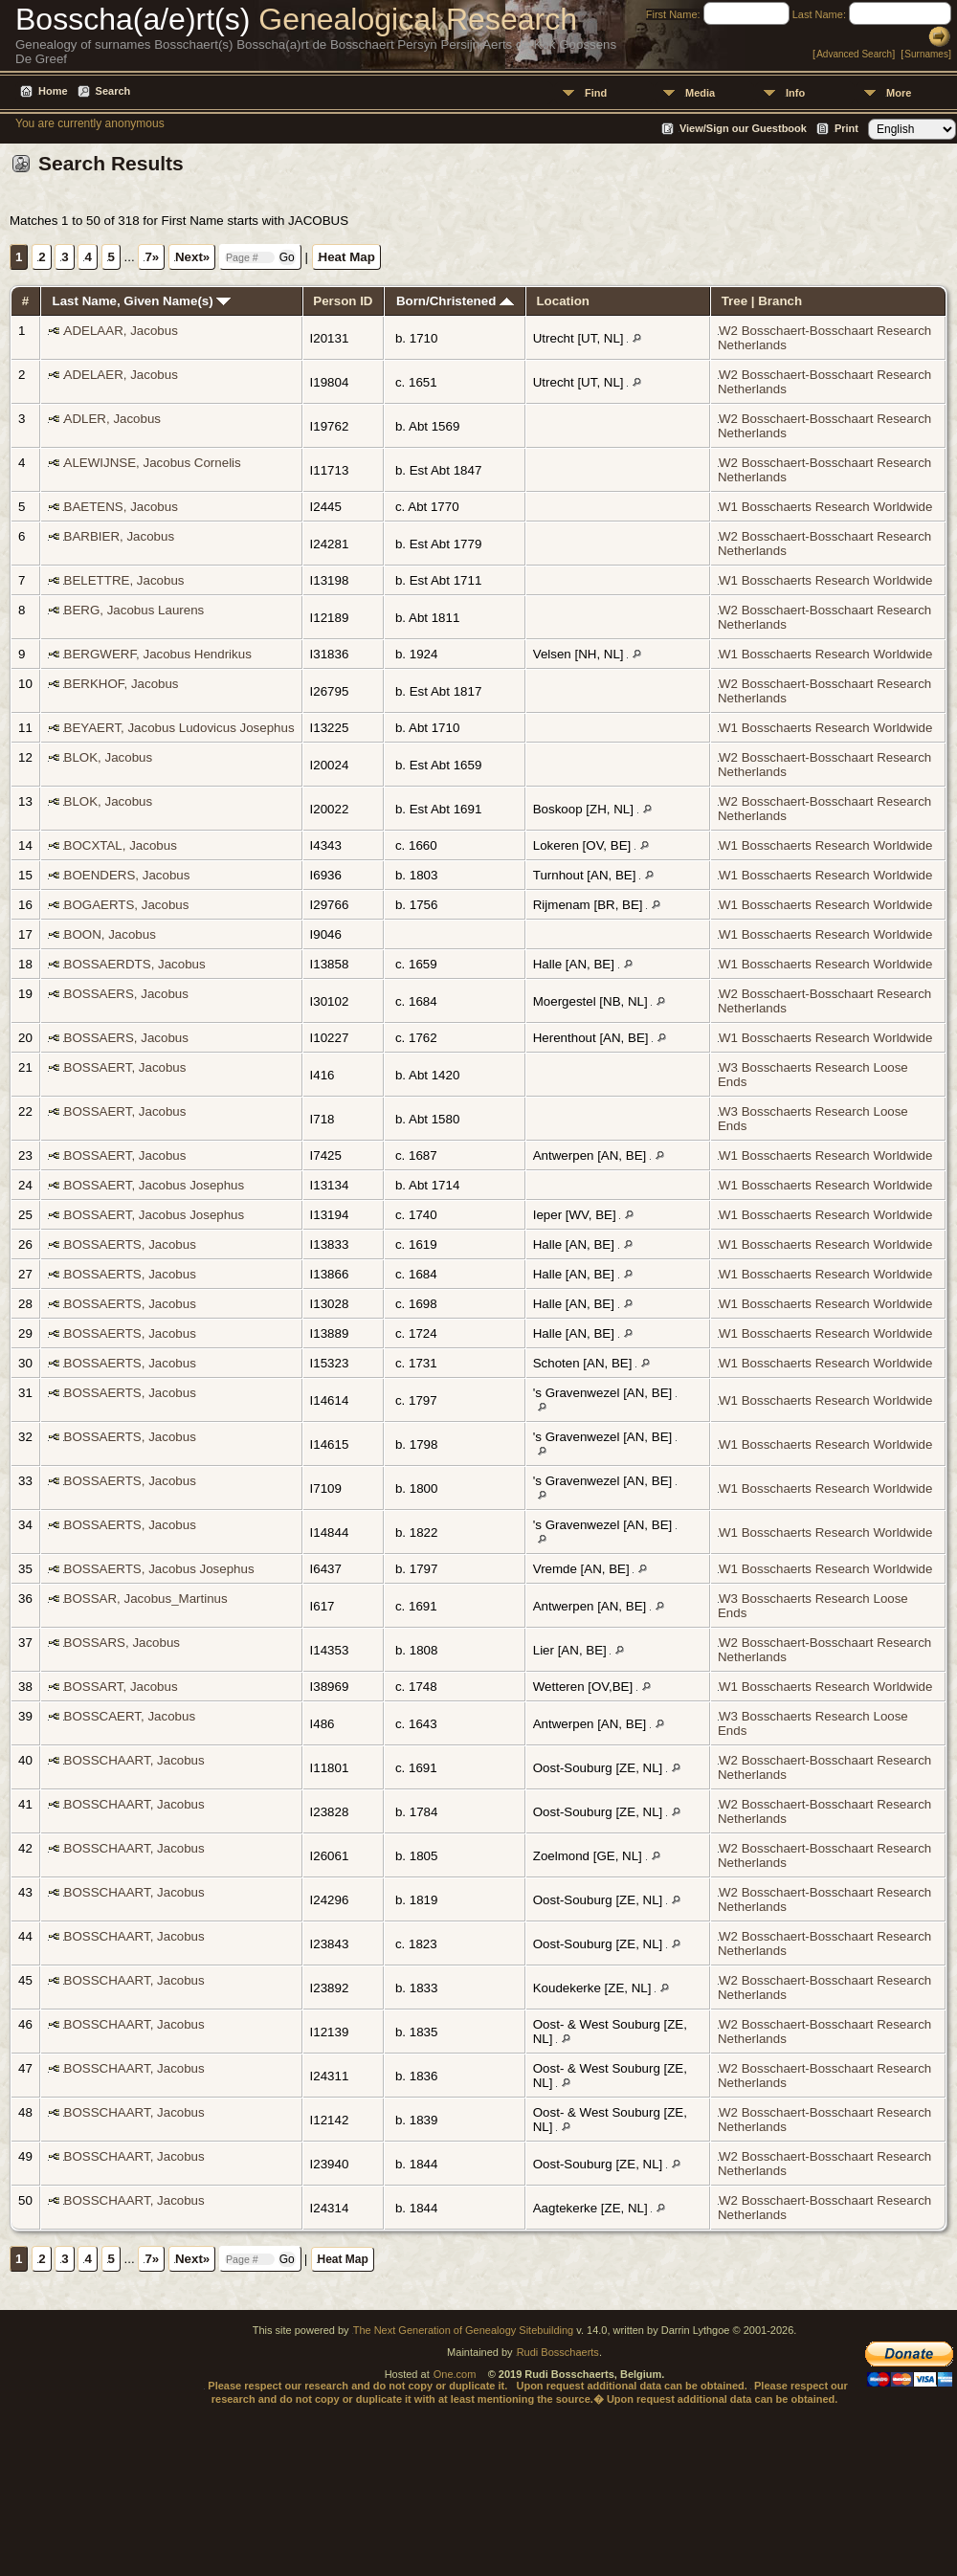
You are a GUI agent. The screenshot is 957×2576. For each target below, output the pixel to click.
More (898, 93)
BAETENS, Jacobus (121, 507)
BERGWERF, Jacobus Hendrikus (158, 654)
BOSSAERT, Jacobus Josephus (154, 1185)
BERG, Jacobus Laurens (134, 610)
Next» (192, 257)
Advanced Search (854, 54)
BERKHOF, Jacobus (121, 684)
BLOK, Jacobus (108, 757)
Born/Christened (455, 301)
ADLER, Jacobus (113, 418)
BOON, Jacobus (110, 934)
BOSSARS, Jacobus (122, 1642)
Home (53, 91)
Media (700, 93)
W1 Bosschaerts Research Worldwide (825, 507)
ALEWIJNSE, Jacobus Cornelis (152, 462)
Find (596, 93)
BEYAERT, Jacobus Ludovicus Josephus (179, 728)
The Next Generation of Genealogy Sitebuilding (463, 2330)
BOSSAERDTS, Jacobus (135, 964)
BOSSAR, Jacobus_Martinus (146, 1598)
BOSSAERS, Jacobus (126, 994)
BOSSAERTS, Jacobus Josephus (159, 1569)
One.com (455, 2374)
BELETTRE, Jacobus (124, 580)
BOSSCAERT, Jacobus (130, 1716)
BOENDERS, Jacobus (127, 875)
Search (113, 91)
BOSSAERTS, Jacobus (130, 1244)
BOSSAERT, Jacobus (125, 1067)
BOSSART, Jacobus (121, 1686)
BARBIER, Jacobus (119, 536)
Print (846, 128)
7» (152, 257)
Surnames (926, 54)
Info (795, 93)
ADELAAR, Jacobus (121, 330)
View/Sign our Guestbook (743, 128)
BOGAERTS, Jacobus (126, 905)
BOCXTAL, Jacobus (120, 845)
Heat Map (347, 257)
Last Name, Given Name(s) (142, 301)
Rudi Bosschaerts (558, 2352)
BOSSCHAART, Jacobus (134, 1760)
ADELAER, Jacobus (121, 374)
